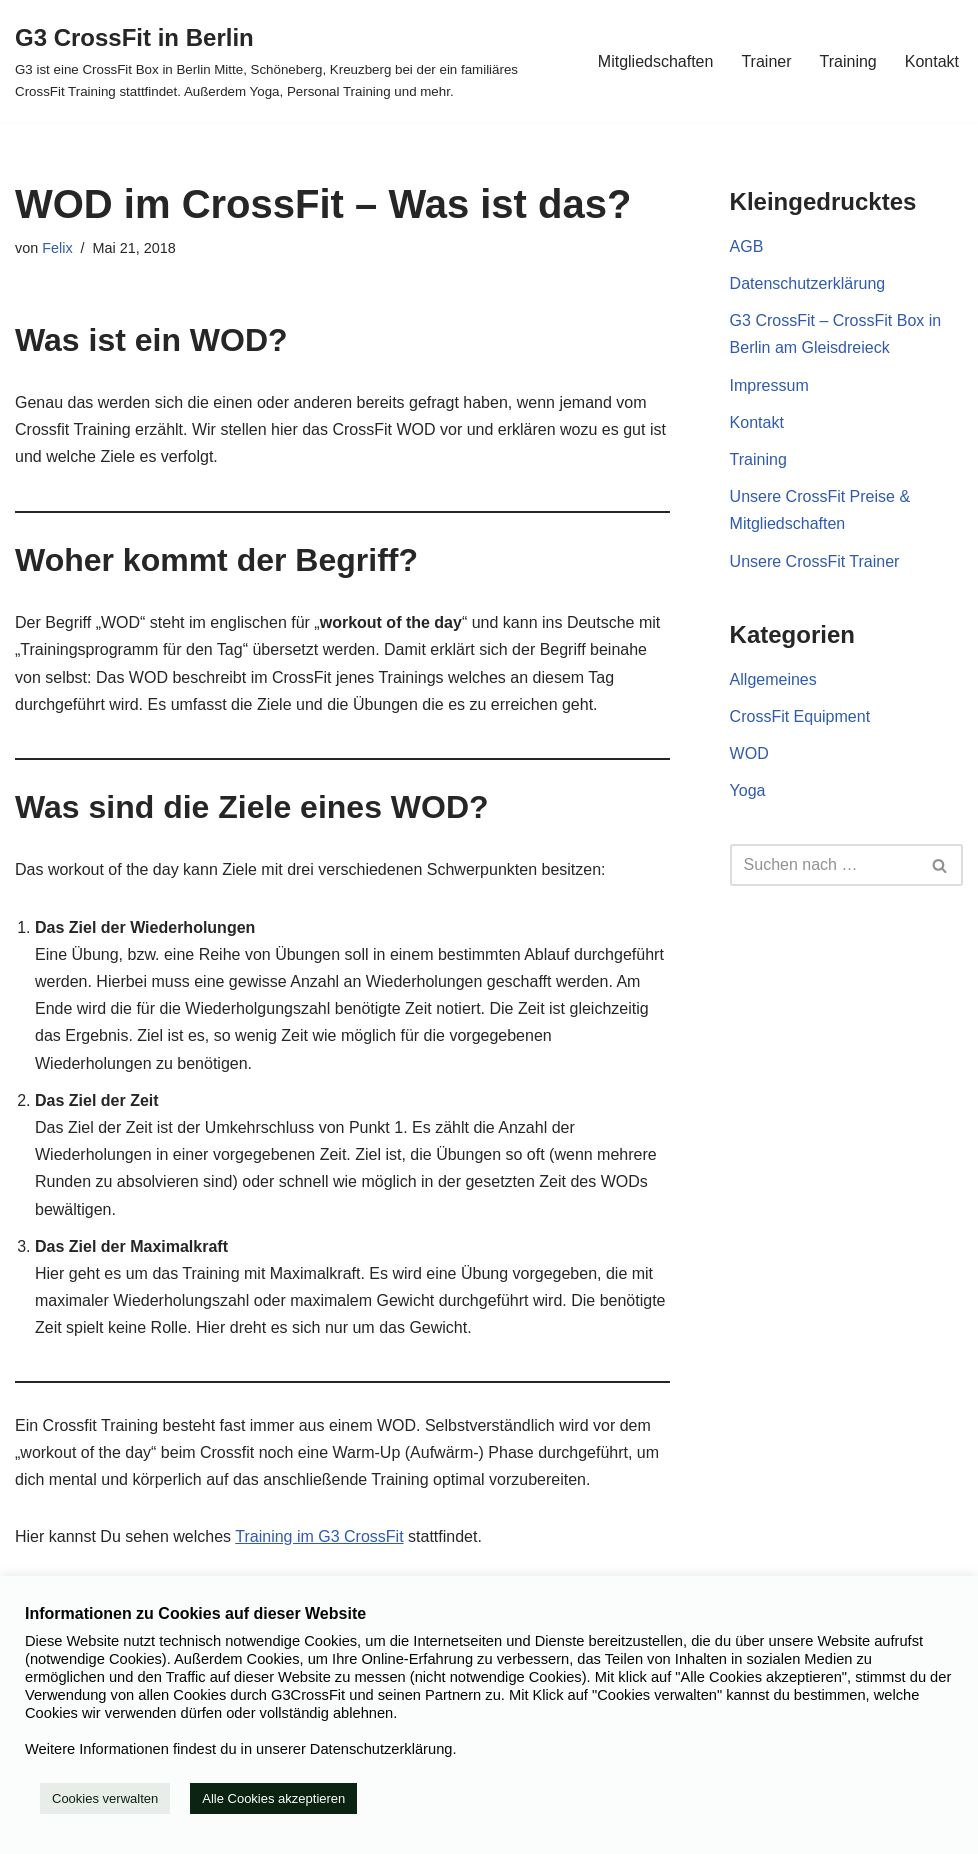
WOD (749, 753)
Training (848, 61)
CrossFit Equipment (800, 716)
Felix (57, 248)
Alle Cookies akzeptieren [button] (273, 1798)
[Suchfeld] (824, 865)
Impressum (769, 385)
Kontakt (932, 61)
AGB (747, 246)
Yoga (748, 790)
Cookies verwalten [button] (105, 1798)
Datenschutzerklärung (808, 283)
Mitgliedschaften (656, 61)
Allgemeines (773, 679)
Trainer (766, 61)
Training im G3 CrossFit (319, 1536)
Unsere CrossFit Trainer (815, 561)
